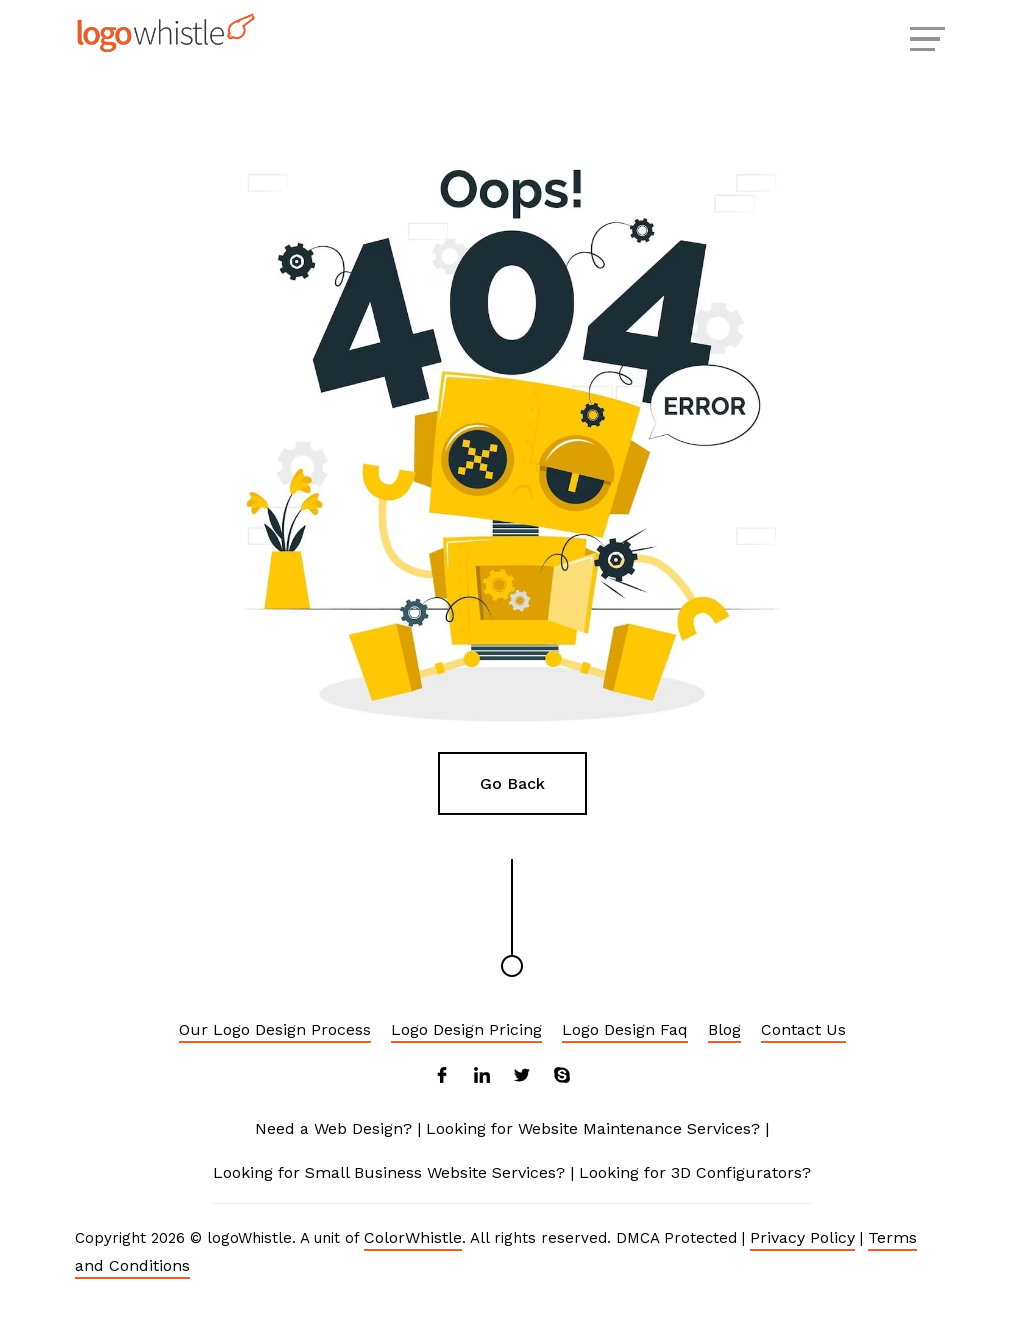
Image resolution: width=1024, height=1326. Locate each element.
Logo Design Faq (625, 1029)
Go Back (512, 783)
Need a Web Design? (333, 1128)
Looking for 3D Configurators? (695, 1172)
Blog (724, 1029)
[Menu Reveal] (925, 37)
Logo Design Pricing (466, 1029)
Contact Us (803, 1029)
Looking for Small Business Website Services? (389, 1172)
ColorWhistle (413, 1237)
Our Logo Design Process (275, 1029)
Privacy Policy (802, 1237)
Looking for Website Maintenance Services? (593, 1128)
